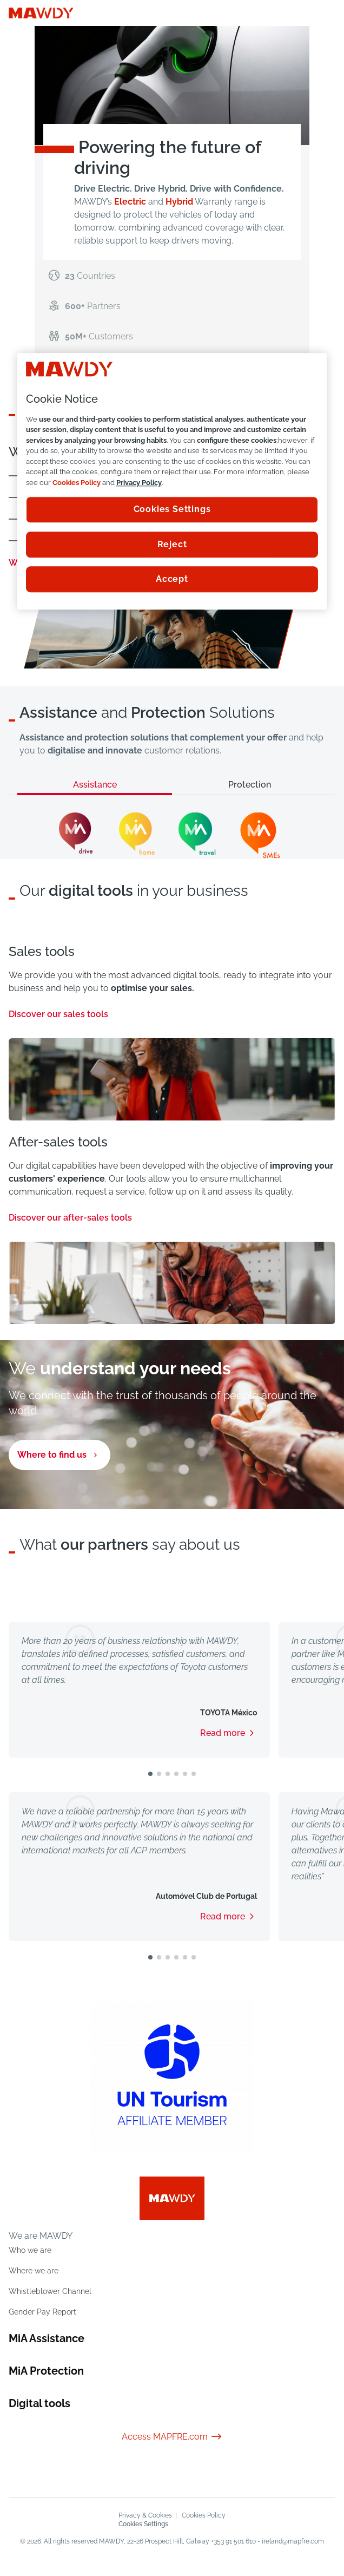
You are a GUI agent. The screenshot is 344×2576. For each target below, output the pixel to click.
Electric (130, 201)
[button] (150, 1774)
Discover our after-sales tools (77, 1217)
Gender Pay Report (42, 2312)
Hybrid (179, 201)
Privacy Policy (139, 483)
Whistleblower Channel (50, 2291)
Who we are (30, 2250)
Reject (172, 544)
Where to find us (52, 1455)
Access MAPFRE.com (172, 2436)
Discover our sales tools (65, 1014)
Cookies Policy (204, 2515)
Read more (222, 1733)
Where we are (33, 2270)
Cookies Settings (143, 2524)
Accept (172, 579)
